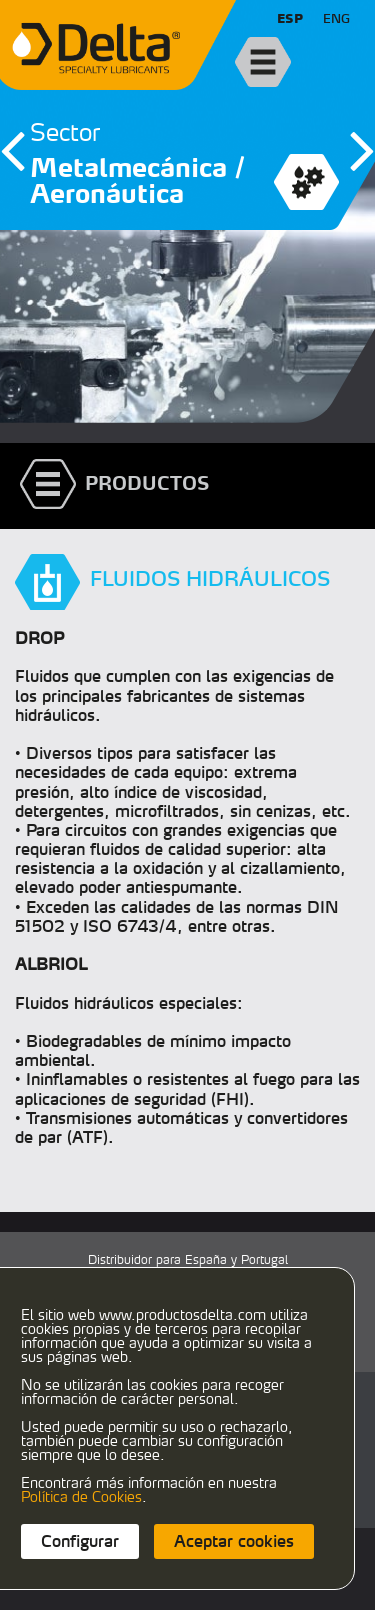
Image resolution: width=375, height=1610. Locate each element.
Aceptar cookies (234, 1541)
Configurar (80, 1541)
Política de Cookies (81, 1496)
